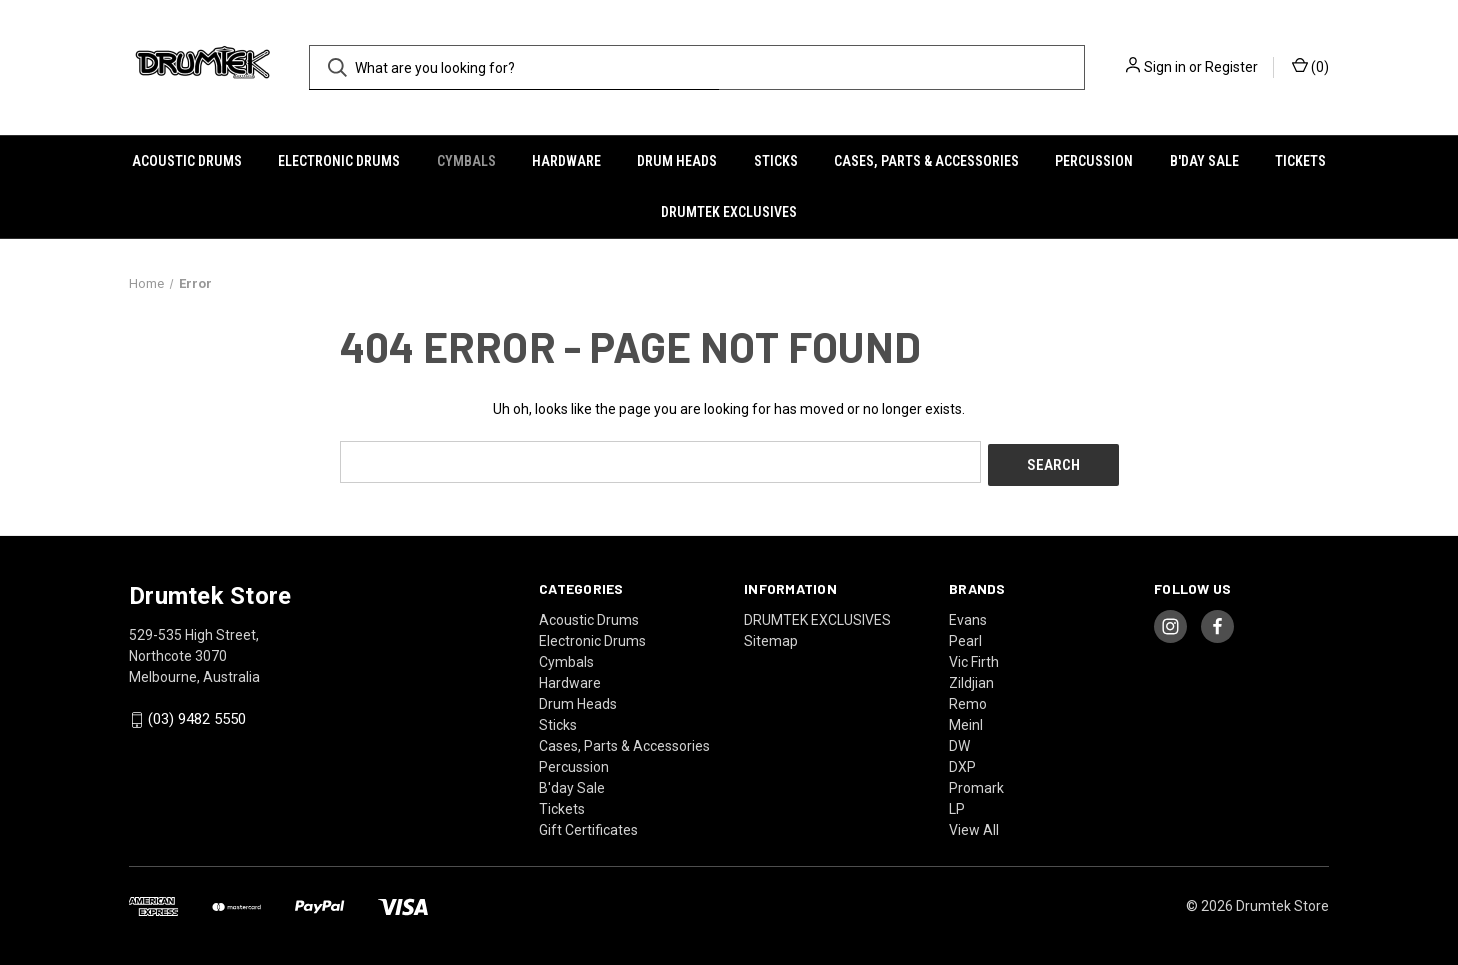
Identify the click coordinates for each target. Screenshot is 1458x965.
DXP (962, 763)
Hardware (566, 161)
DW (959, 742)
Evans (968, 616)
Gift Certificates (588, 826)
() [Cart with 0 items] (1310, 66)
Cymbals (466, 161)
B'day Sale (1204, 161)
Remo (968, 700)
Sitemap (771, 637)
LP (957, 805)
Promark (976, 784)
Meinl (966, 721)
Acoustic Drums (187, 161)
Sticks (776, 161)
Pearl (965, 637)
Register (1231, 67)
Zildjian (971, 679)
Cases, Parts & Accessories (926, 161)
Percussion (1094, 161)
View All (974, 826)
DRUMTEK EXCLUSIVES (729, 212)
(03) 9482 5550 (197, 716)
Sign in (1165, 67)
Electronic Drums (339, 161)
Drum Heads (677, 161)
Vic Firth (974, 658)
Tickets (1300, 161)
